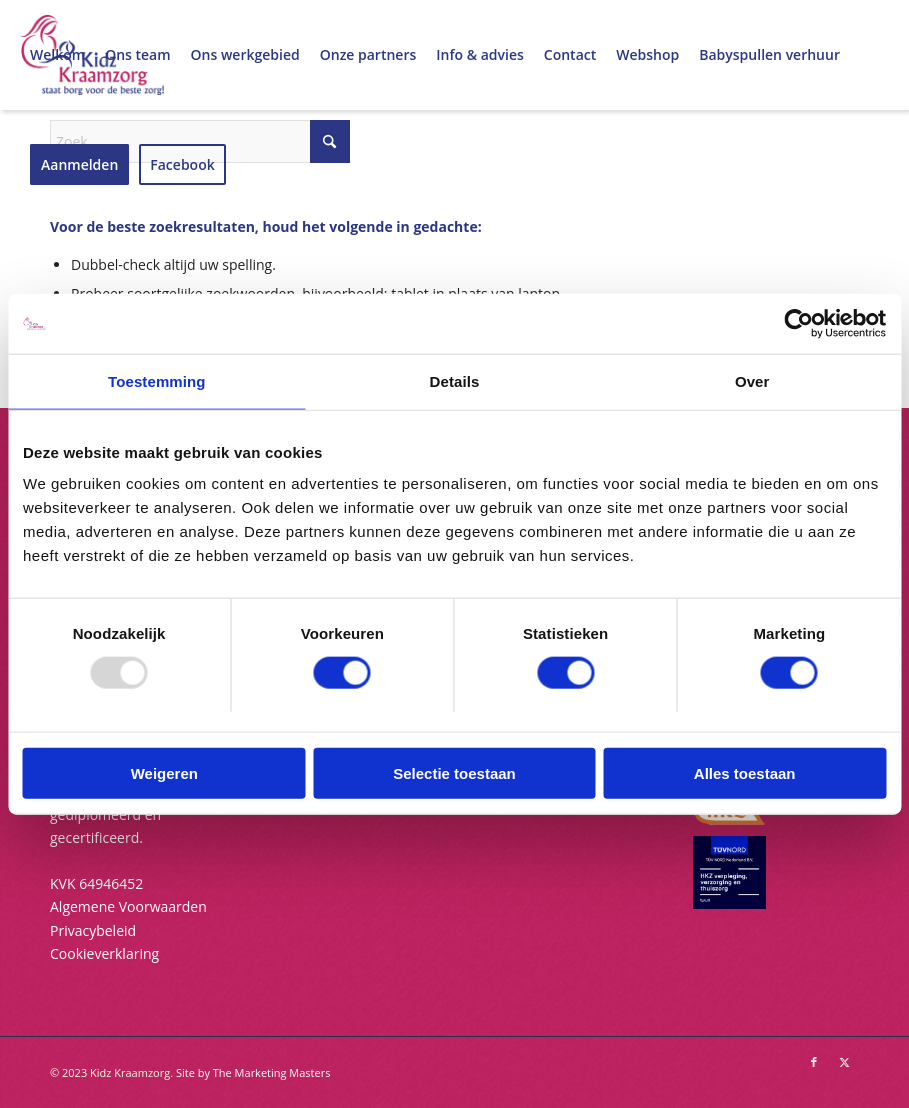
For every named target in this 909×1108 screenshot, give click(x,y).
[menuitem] (57, 55)
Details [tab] (455, 381)
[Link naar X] (844, 1062)
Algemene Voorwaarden (128, 906)
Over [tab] (752, 381)
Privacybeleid (93, 930)
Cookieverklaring (104, 953)
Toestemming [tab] (157, 381)
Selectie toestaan (454, 772)
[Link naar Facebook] (814, 1062)
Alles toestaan (745, 772)
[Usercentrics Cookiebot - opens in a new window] (798, 324)
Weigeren (164, 772)
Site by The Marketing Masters (253, 1072)
